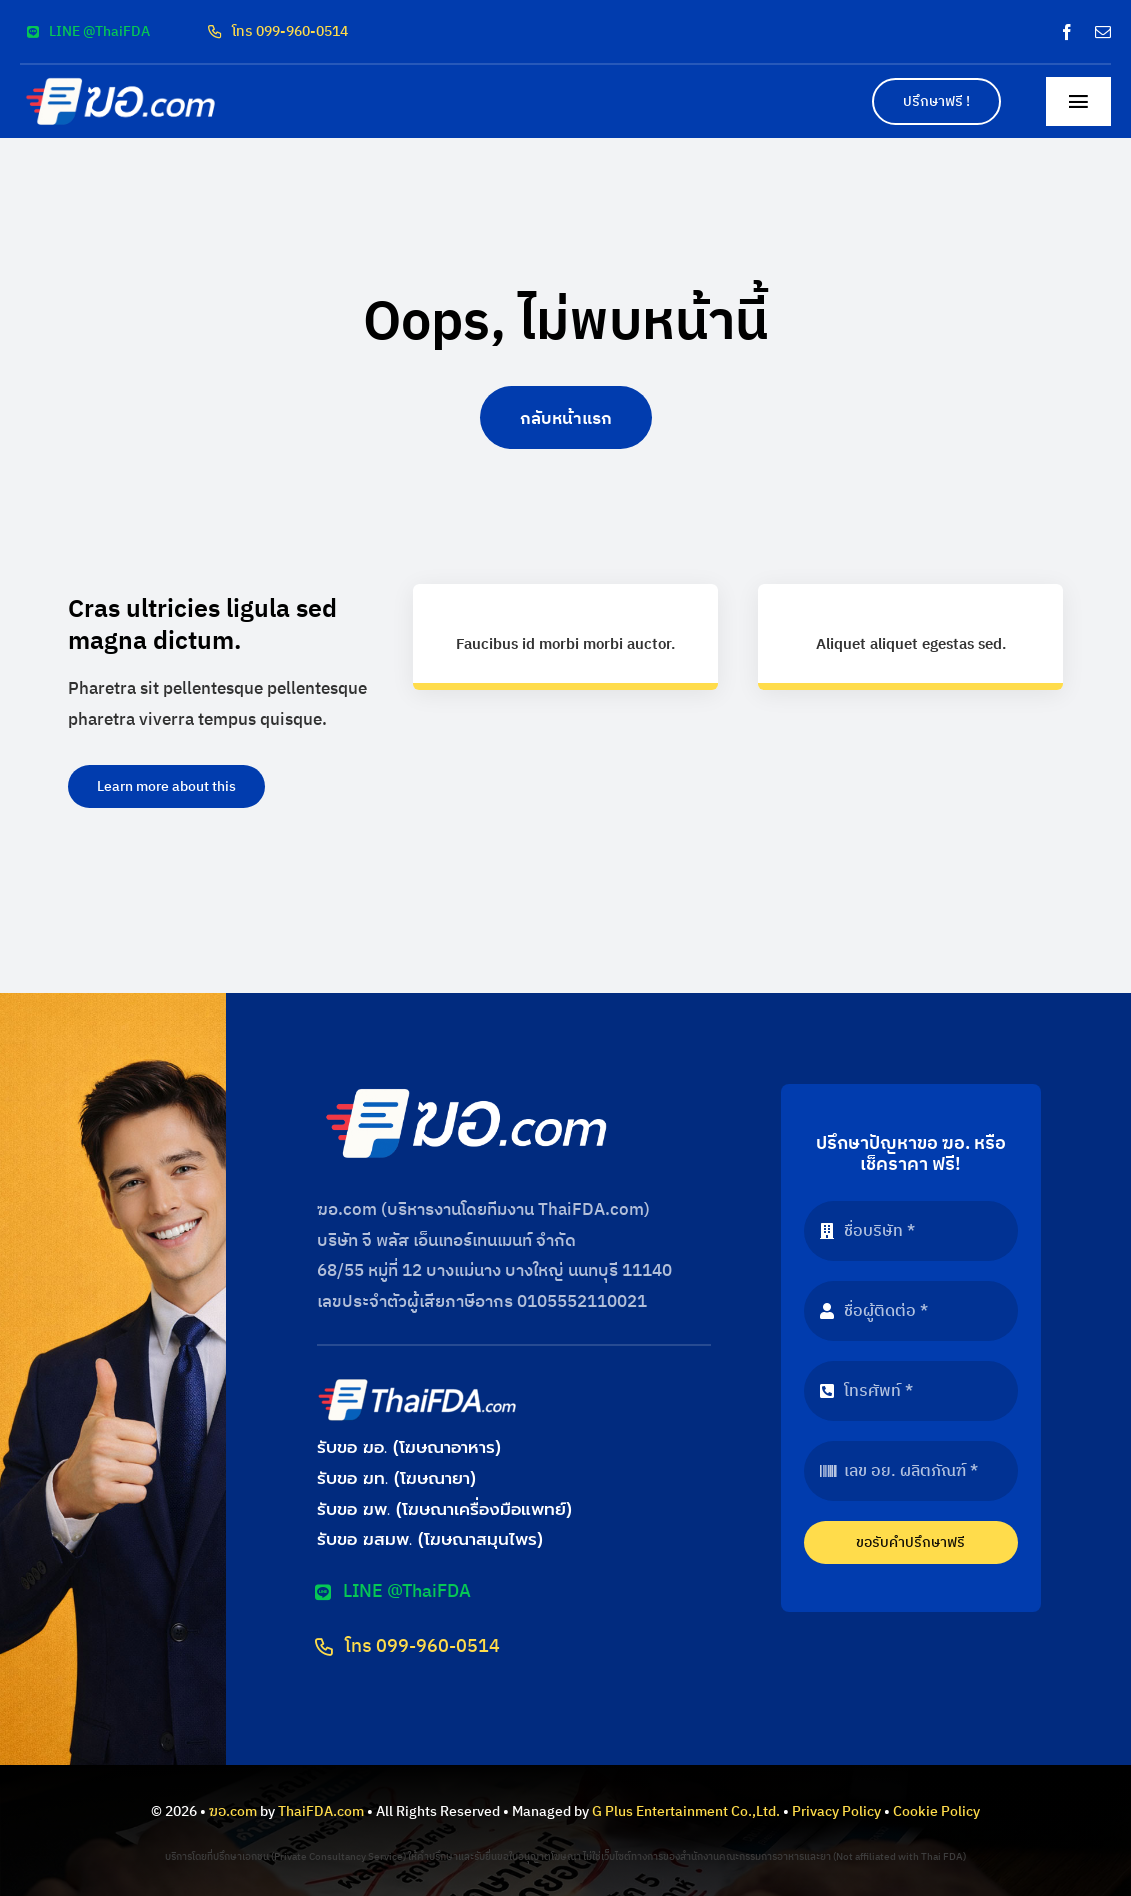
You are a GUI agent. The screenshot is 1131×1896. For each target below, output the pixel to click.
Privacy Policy (836, 1811)
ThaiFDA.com (321, 1811)
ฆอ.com (233, 1811)
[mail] (1103, 32)
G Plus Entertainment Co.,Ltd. (686, 1811)
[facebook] (1067, 32)
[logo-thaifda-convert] (417, 1384)
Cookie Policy (936, 1811)
